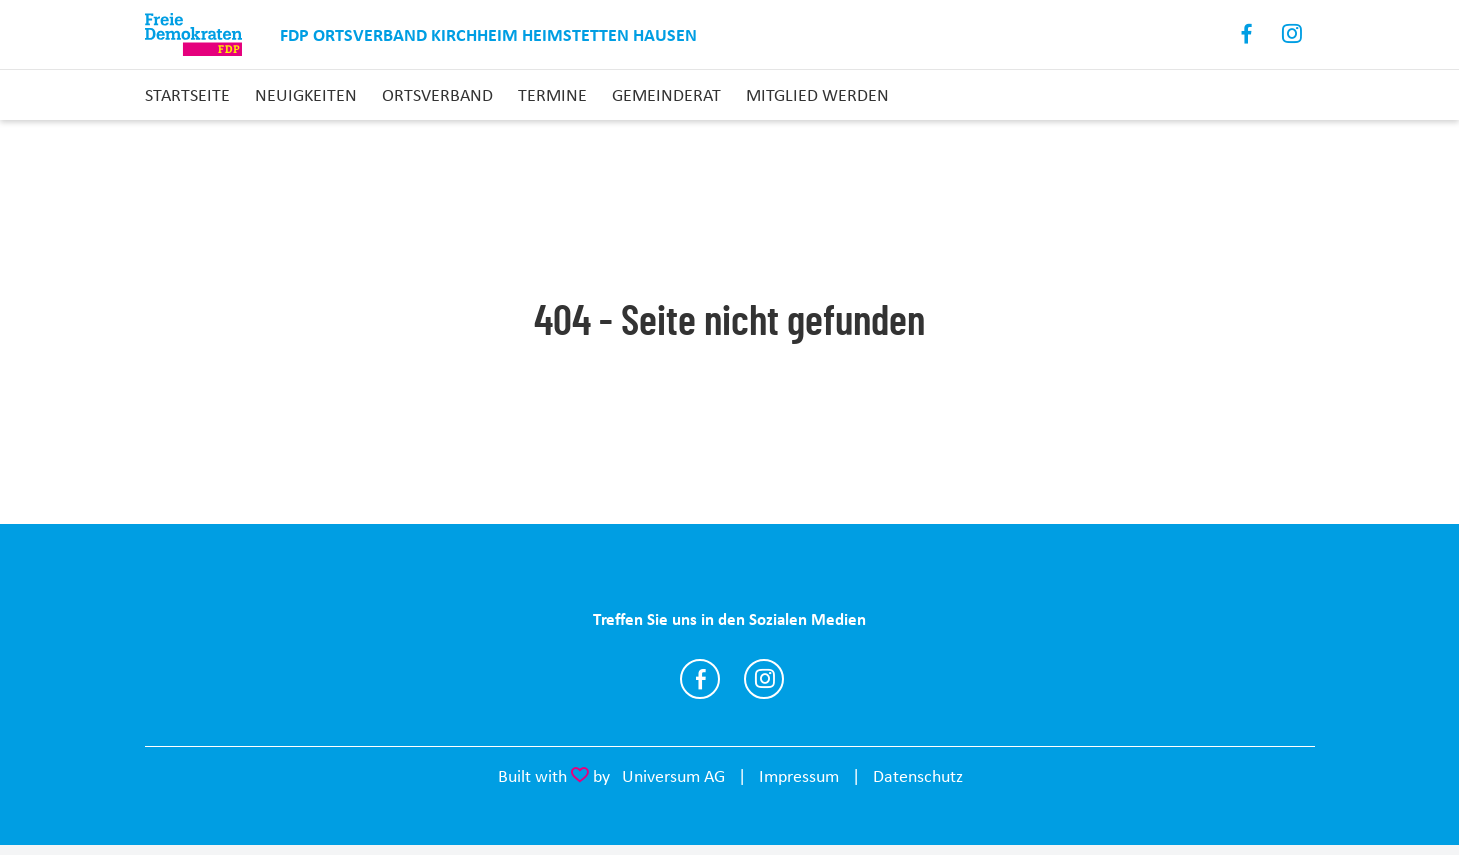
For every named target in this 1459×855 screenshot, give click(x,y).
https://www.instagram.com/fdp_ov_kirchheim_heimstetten (764, 679)
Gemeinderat (666, 95)
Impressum (799, 776)
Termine (552, 95)
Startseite (187, 95)
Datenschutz (918, 776)
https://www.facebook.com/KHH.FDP (700, 679)
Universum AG (673, 776)
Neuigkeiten (306, 95)
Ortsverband (437, 95)
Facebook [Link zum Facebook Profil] (1247, 34)
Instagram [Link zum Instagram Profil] (1292, 34)
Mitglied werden (817, 95)
